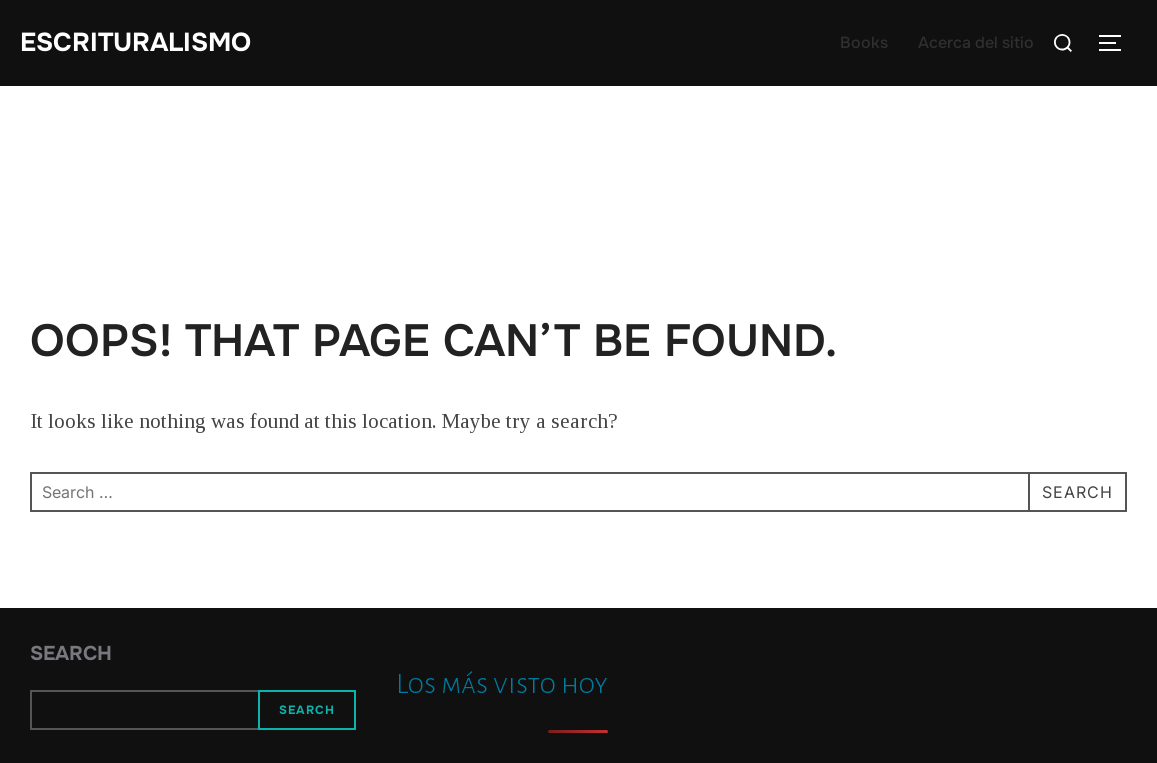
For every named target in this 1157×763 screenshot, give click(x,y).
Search (71, 653)
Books (864, 42)
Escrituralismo (135, 42)
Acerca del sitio (976, 42)
